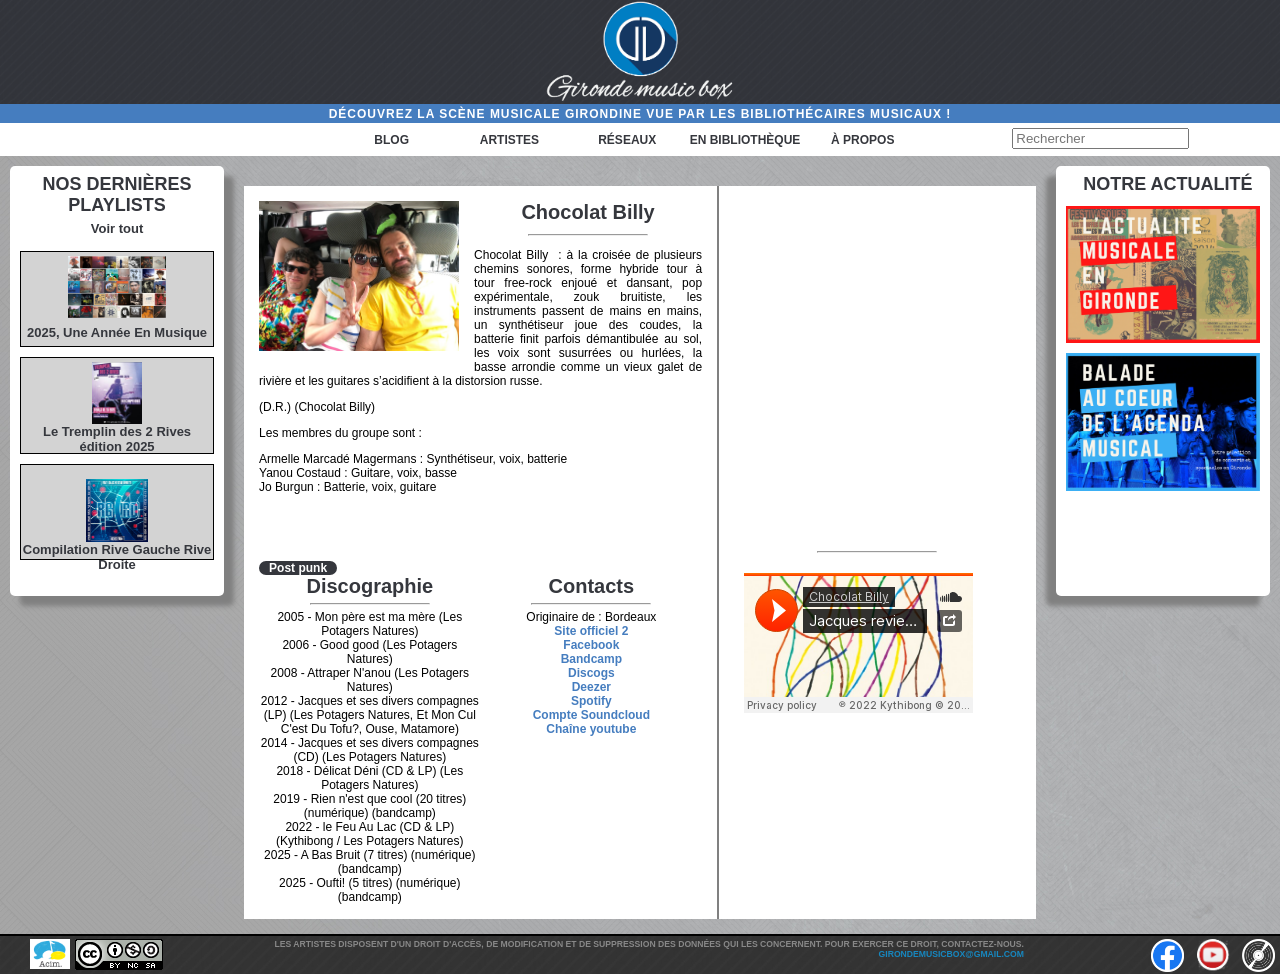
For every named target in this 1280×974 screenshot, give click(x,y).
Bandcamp (591, 659)
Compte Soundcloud (591, 715)
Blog (391, 140)
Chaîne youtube (591, 729)
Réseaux (627, 140)
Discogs (591, 673)
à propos (862, 140)
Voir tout (117, 228)
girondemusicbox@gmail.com (951, 954)
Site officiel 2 (591, 631)
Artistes (509, 140)
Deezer (591, 687)
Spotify (591, 701)
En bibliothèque (745, 140)
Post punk (298, 568)
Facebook (591, 645)
